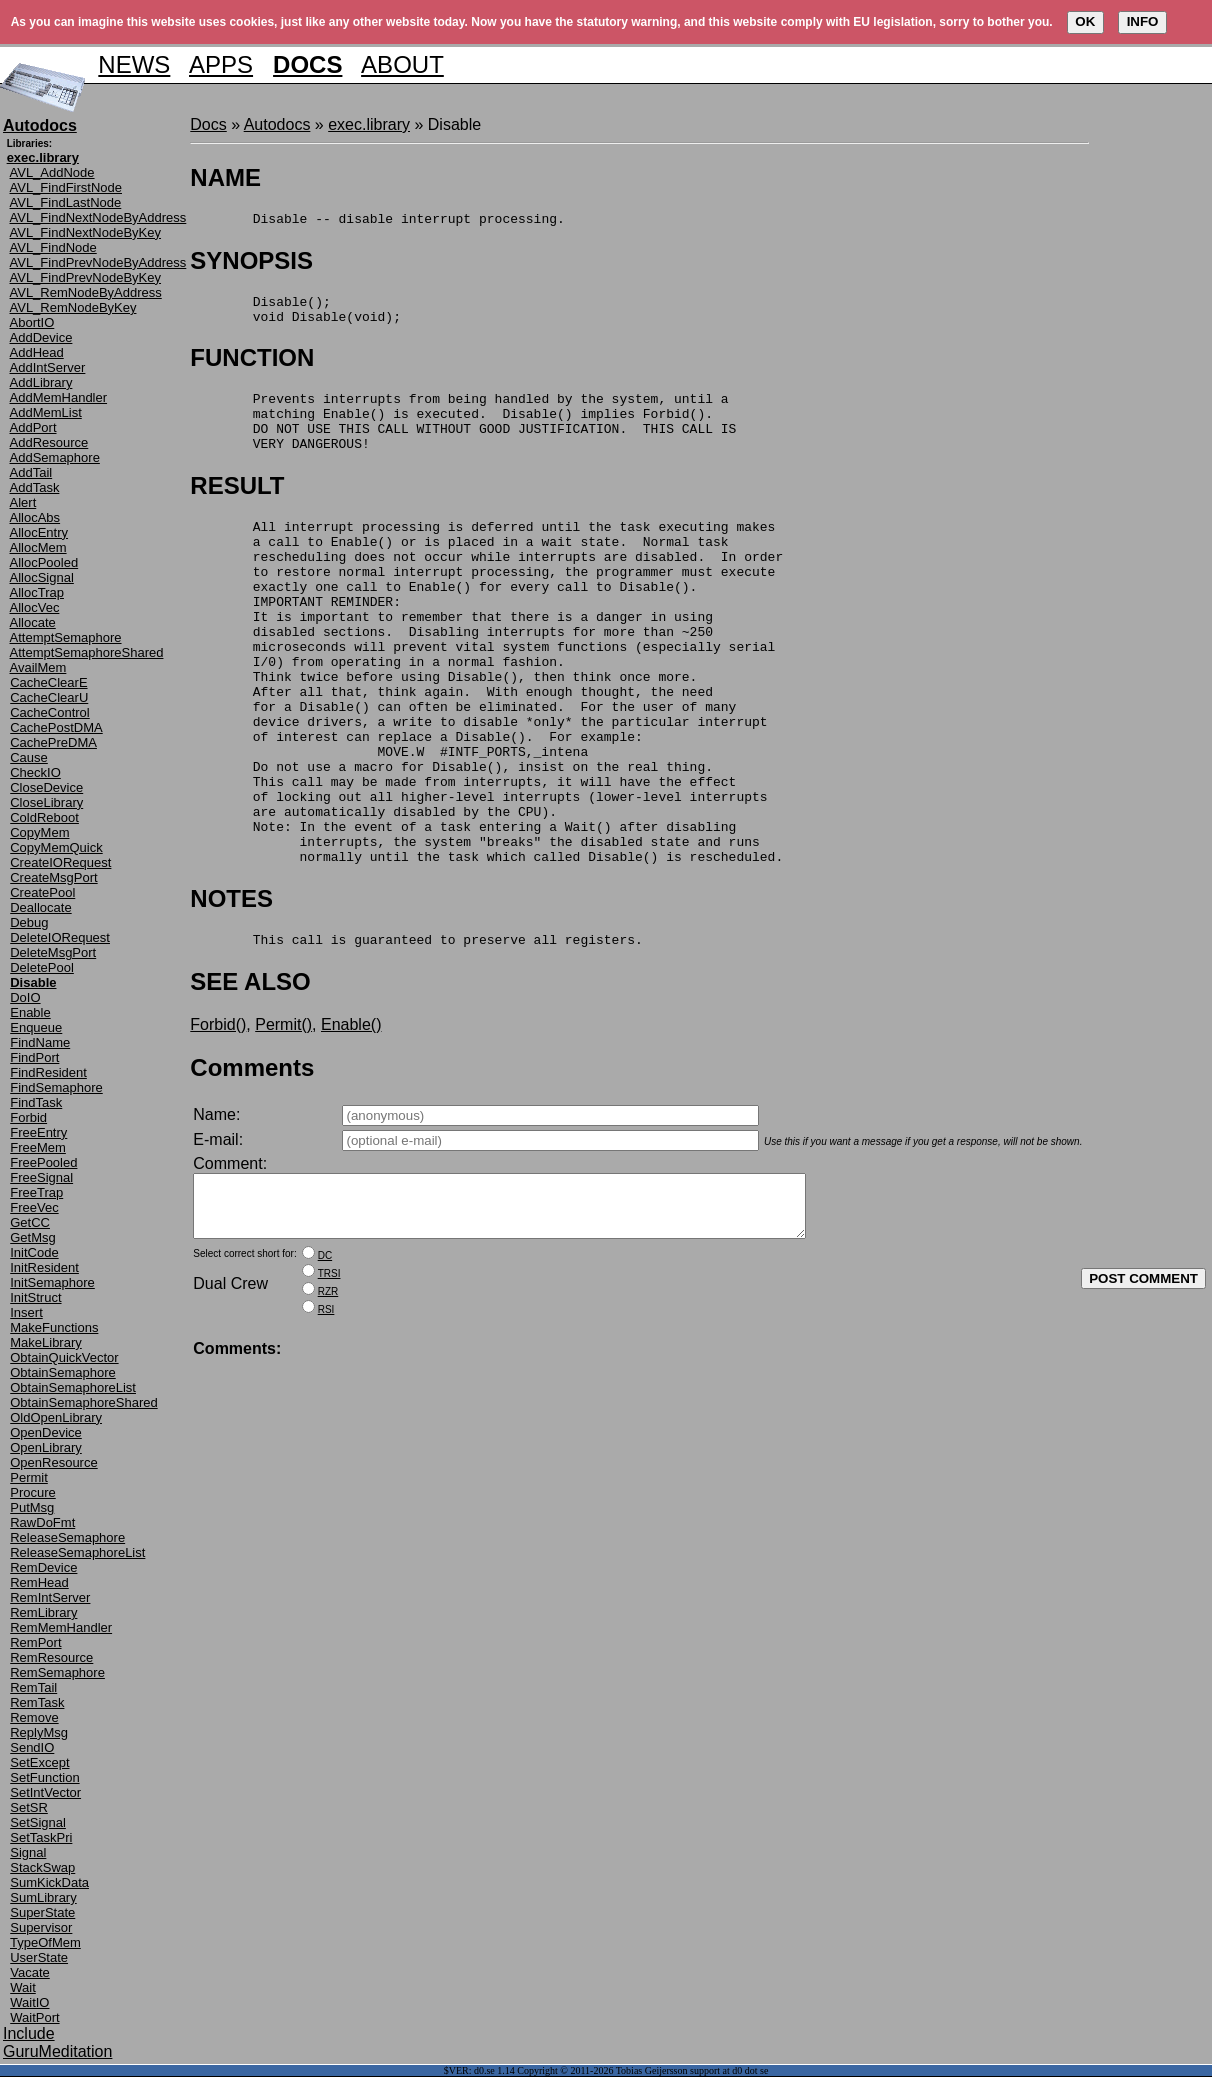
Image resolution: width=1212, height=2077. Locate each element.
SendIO (32, 1747)
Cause (29, 757)
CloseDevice (46, 787)
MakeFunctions (54, 1327)
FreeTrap (36, 1192)
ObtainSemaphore (63, 1372)
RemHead (39, 1582)
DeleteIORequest (60, 937)
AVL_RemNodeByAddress (86, 292)
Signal (28, 1852)
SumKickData (49, 1882)
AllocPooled (44, 562)
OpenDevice (46, 1432)
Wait (23, 1987)
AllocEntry (39, 532)
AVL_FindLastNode (66, 202)
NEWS (134, 64)
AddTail (31, 472)
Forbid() (218, 1117)
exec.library (369, 124)
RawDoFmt (42, 1522)
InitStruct (35, 1297)
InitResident (44, 1267)
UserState (39, 1957)
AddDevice (41, 337)
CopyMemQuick (56, 847)
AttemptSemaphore (66, 637)
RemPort (35, 1642)
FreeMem (38, 1147)
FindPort (34, 1057)
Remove (34, 1717)
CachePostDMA (56, 727)
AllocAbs (35, 517)
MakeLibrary (46, 1342)
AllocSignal (42, 577)
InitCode (34, 1252)
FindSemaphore (56, 1087)
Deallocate (40, 907)
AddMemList (46, 412)
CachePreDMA (53, 742)
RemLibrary (43, 1612)
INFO (1143, 21)
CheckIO (35, 772)
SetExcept (39, 1762)
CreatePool (42, 892)
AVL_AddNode (52, 172)
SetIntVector (45, 1792)
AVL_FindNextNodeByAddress (98, 217)
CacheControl (50, 712)
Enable (30, 1012)
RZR (328, 1396)
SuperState (42, 1912)
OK (1085, 21)
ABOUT (402, 64)
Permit (29, 1477)
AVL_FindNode (53, 247)
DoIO (25, 997)
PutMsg (32, 1507)
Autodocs (277, 124)
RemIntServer (50, 1597)
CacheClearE (48, 682)
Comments (252, 1160)
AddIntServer (48, 367)
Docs (208, 124)
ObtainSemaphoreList (73, 1387)
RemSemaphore (57, 1672)
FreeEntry (38, 1132)
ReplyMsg (39, 1732)
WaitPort (34, 2017)
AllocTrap (37, 592)
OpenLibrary (46, 1447)
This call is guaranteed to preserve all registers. (416, 1032)
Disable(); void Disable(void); (295, 316)
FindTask (36, 1102)
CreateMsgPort (53, 877)
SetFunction (44, 1777)
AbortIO (32, 322)
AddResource (49, 442)
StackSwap (42, 1867)
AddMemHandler (59, 397)
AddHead (37, 352)
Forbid (28, 1117)
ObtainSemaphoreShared (83, 1402)
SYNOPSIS (251, 263)
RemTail (33, 1687)
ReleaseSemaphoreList (77, 1552)
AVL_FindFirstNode (66, 187)
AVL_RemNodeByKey (73, 307)
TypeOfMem (45, 1942)
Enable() (351, 1117)
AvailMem (38, 667)
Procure (33, 1492)
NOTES (231, 988)
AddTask (35, 487)
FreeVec (34, 1207)
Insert (26, 1312)
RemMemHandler (61, 1627)
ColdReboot (44, 817)
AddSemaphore (55, 457)
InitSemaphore (52, 1282)
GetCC (30, 1222)
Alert (23, 502)
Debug (29, 922)
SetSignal (38, 1822)
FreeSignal (41, 1177)
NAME (225, 177)
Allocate (33, 622)
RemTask (37, 1702)
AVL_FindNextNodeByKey (86, 232)
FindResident (48, 1072)
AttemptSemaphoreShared (87, 652)
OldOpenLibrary (56, 1417)
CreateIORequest (60, 862)
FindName (40, 1042)
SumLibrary (43, 1897)
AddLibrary (41, 382)
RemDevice (43, 1567)
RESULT (237, 506)
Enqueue (36, 1027)
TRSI (329, 1378)
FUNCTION (252, 366)
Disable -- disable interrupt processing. (377, 221)
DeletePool (42, 967)
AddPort (33, 427)
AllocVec (35, 607)
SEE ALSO (250, 1074)
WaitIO (29, 2002)
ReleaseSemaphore (67, 1537)
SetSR (29, 1807)
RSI (326, 1414)
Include (29, 2033)
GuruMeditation (57, 2051)
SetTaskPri (41, 1837)
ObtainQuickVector (64, 1357)
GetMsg (33, 1237)
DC (325, 1360)
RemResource (51, 1657)
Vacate (30, 1972)
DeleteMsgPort (53, 952)
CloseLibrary (46, 802)
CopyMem (39, 832)
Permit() (283, 1117)
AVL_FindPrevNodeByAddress (98, 262)
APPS (221, 64)
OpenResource (53, 1462)
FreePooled (43, 1162)
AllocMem (38, 547)
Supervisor (41, 1927)
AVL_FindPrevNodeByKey (86, 277)
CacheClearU (49, 697)
